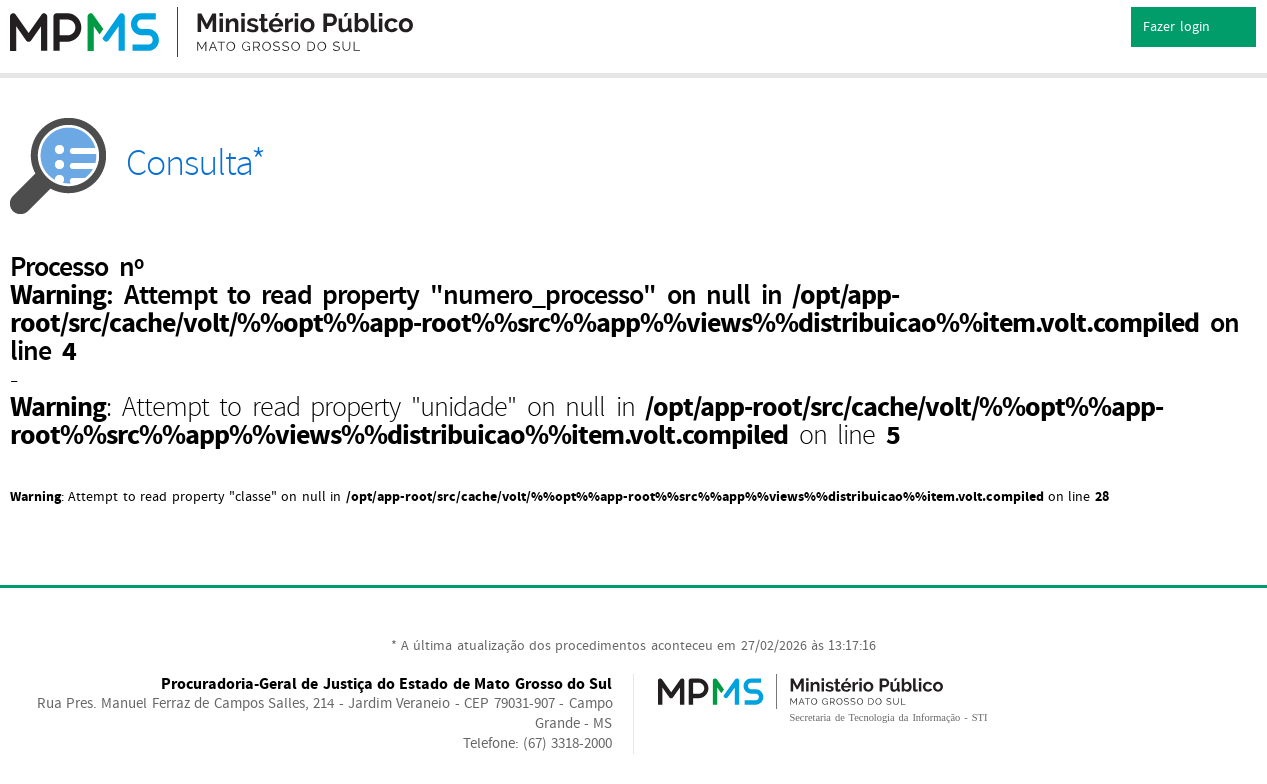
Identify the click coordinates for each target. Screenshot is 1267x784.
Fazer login (1193, 28)
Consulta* (137, 163)
